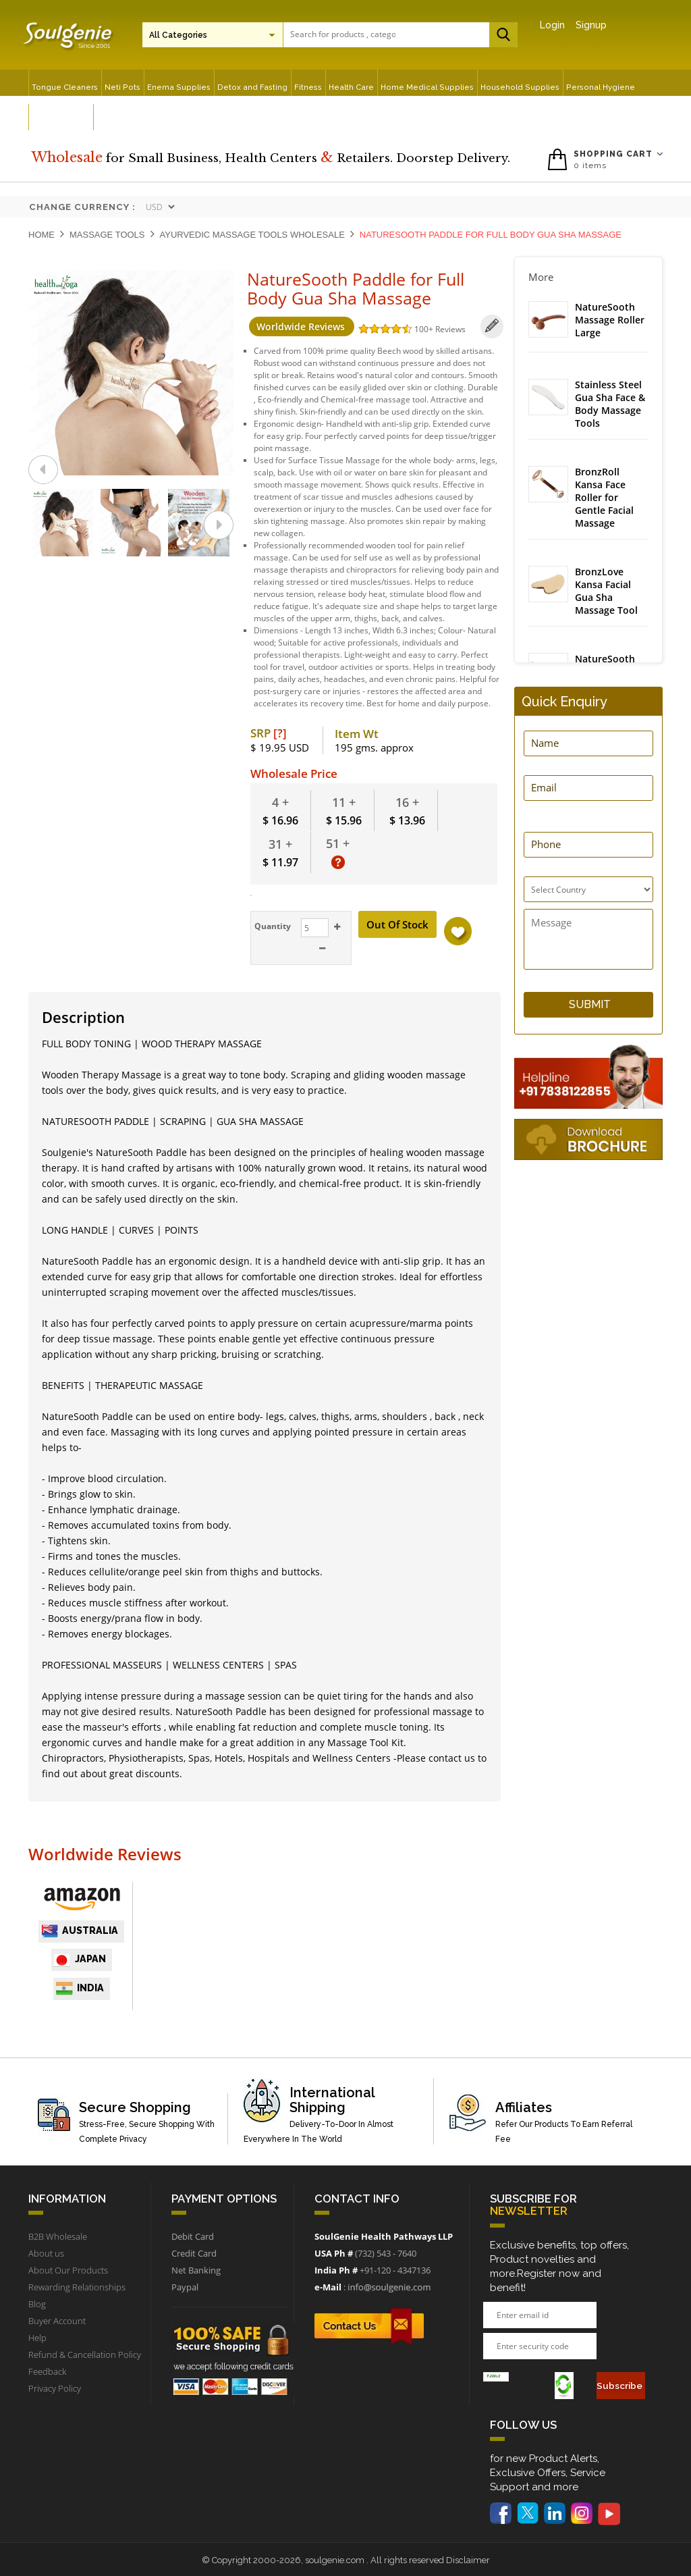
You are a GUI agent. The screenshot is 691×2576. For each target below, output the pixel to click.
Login (552, 25)
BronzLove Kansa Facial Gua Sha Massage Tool (606, 593)
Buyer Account (57, 2320)
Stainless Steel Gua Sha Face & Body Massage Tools (610, 404)
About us (46, 2252)
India (79, 1987)
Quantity (271, 925)
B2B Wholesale (57, 2236)
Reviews (448, 329)
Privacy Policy (54, 2388)
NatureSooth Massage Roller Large (609, 320)
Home (41, 235)
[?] (280, 732)
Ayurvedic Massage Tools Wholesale (252, 235)
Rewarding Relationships (77, 2286)
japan (79, 1959)
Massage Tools (107, 235)
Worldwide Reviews (299, 326)
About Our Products (68, 2269)
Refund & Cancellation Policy (84, 2354)
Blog (37, 2303)
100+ (422, 329)
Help (37, 2337)
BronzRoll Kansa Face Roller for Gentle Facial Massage (604, 499)
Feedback (47, 2371)
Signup (591, 25)
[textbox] (342, 34)
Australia (79, 1930)
